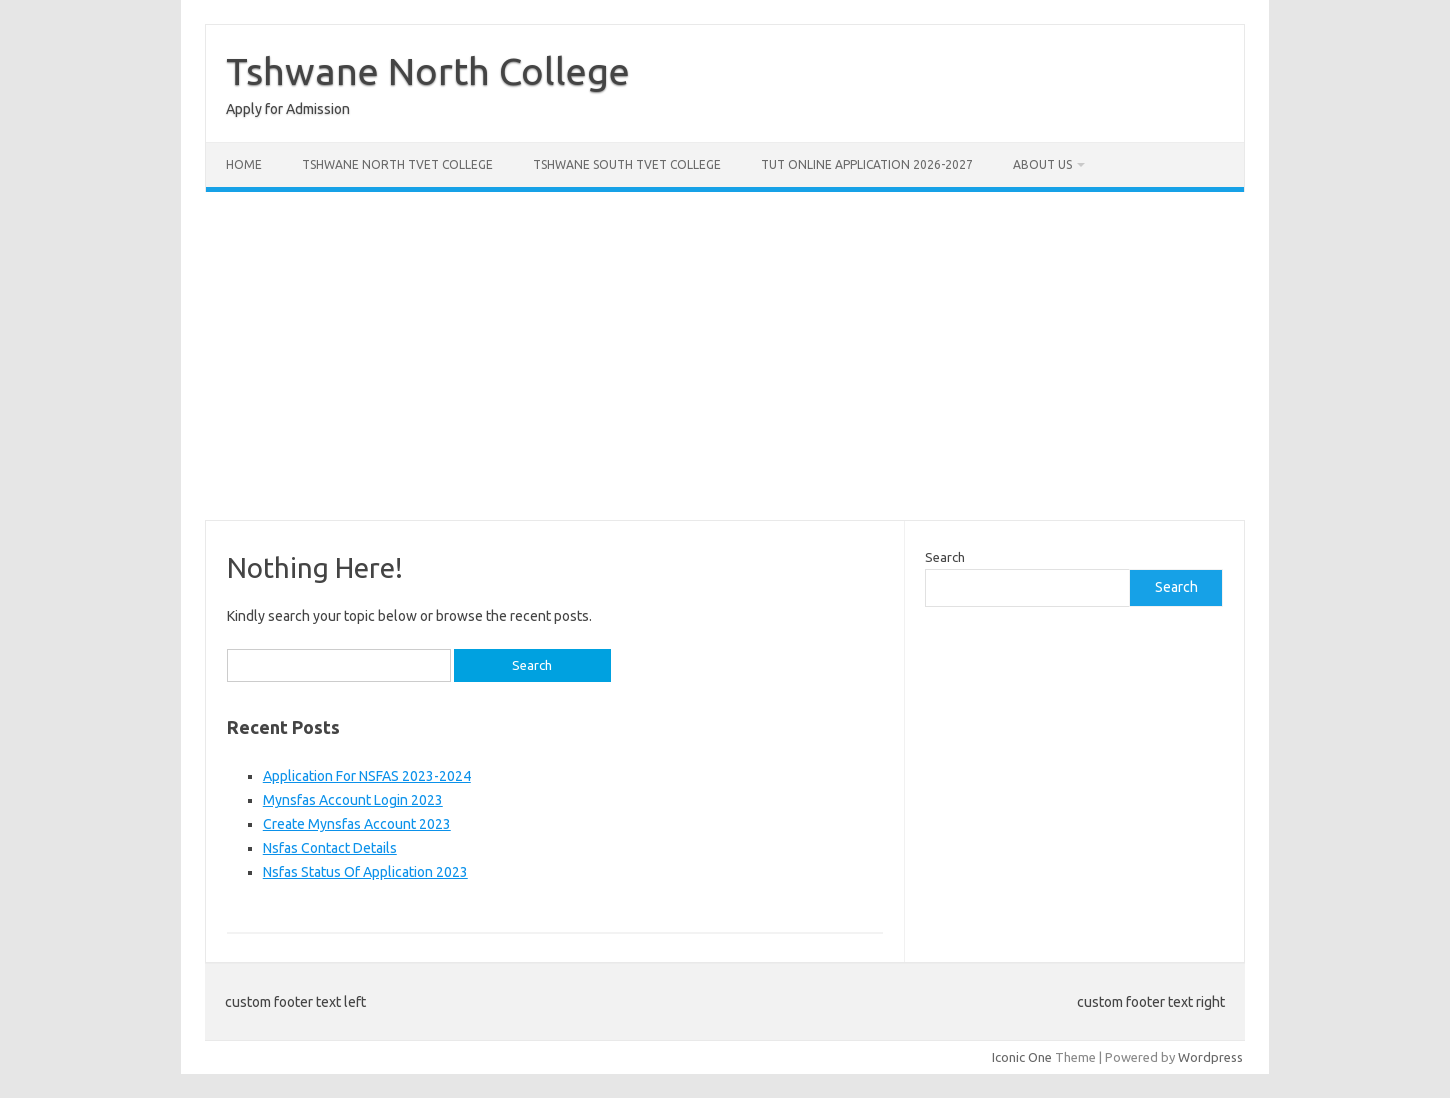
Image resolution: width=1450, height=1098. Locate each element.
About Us (1042, 164)
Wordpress (1210, 1057)
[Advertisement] (725, 356)
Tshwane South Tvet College (627, 164)
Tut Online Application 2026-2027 (867, 164)
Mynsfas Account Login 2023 (353, 800)
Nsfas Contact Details (330, 848)
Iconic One (1022, 1057)
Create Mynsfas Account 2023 (357, 824)
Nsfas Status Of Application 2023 (365, 872)
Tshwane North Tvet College (397, 164)
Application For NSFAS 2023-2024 (367, 776)
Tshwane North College (428, 71)
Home (244, 164)
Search (945, 557)
